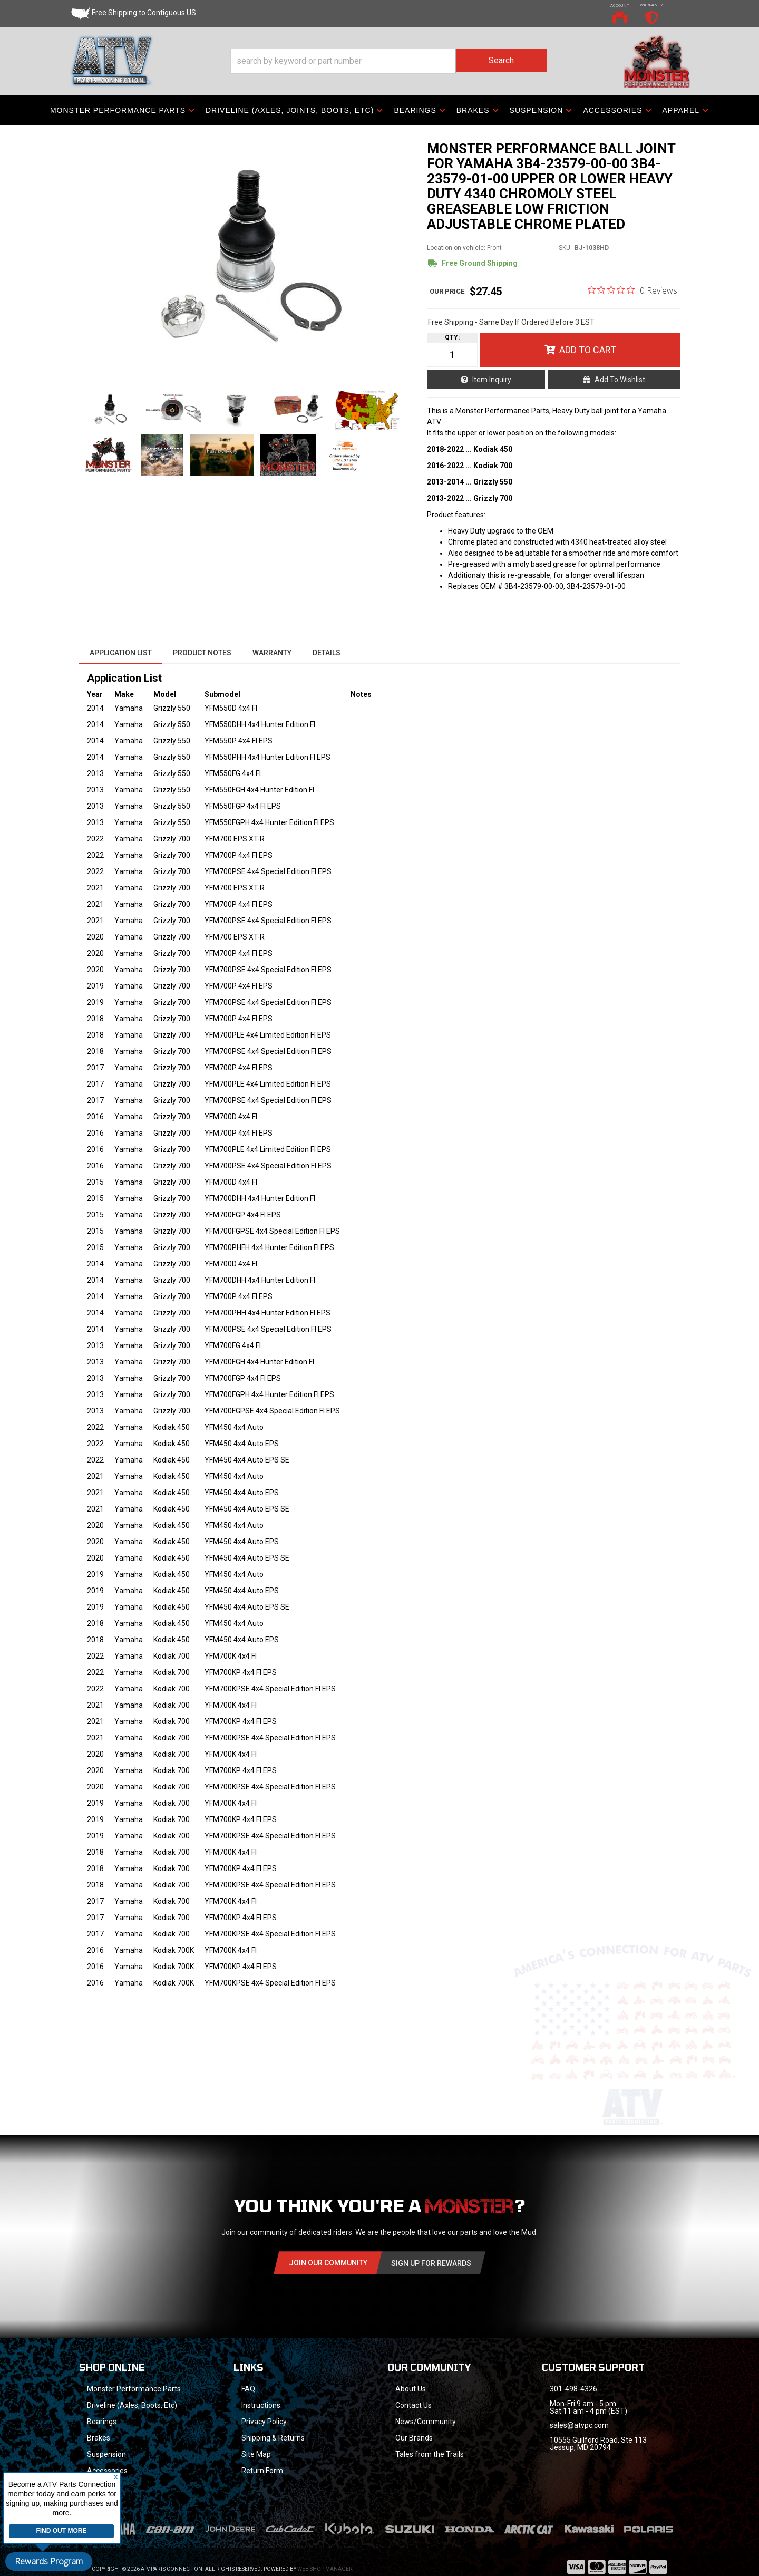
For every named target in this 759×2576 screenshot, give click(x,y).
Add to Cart (587, 349)
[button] (389, 61)
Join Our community (328, 2263)
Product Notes (202, 652)
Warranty (271, 652)
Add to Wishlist (620, 379)
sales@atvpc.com (579, 2425)
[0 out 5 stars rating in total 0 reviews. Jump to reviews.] (632, 290)
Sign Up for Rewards (431, 2263)
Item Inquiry (491, 379)
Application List (121, 652)
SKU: (565, 247)
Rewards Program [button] (49, 2561)
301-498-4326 (573, 2389)
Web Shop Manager (324, 2555)
